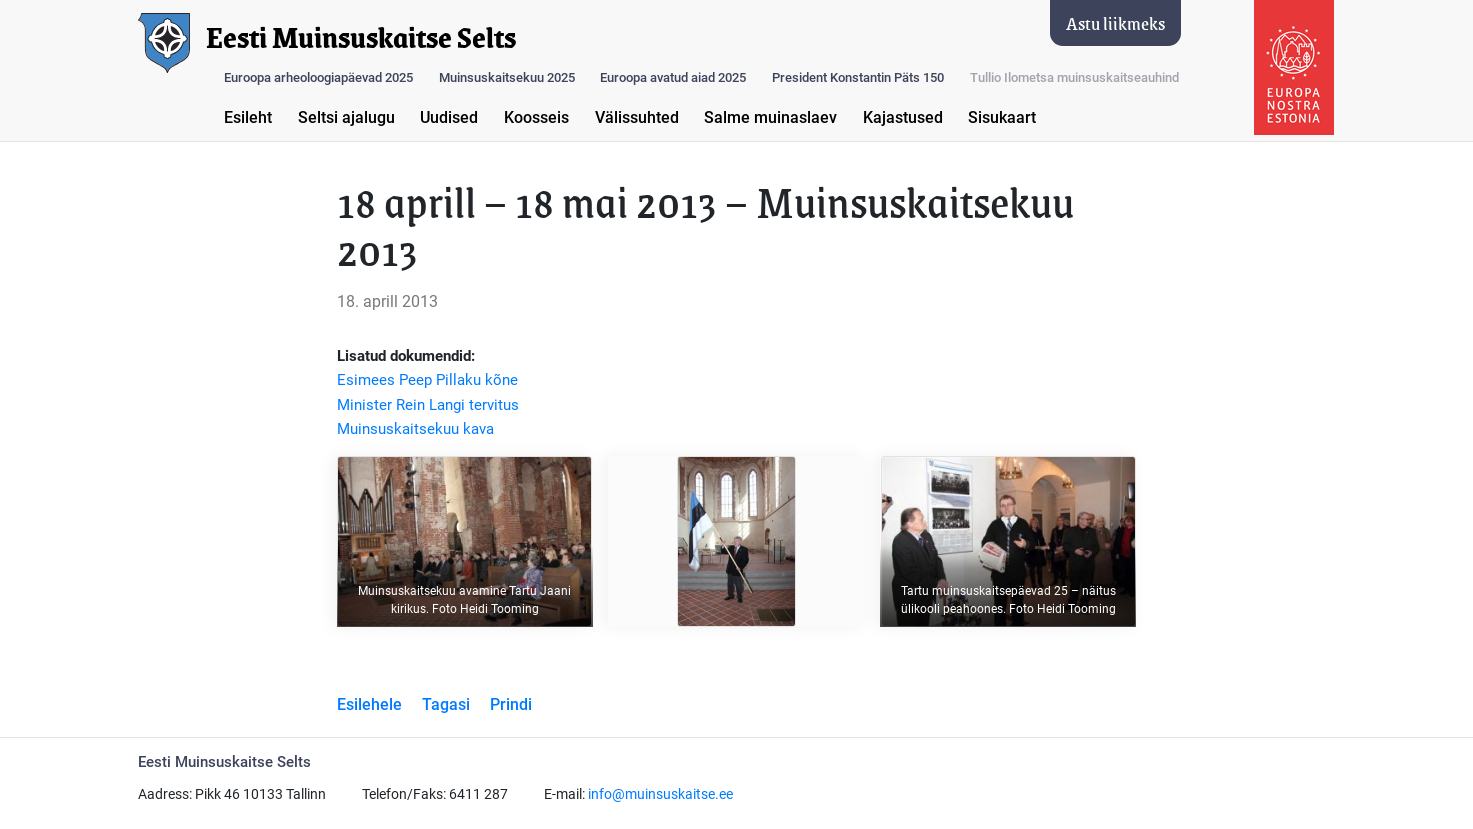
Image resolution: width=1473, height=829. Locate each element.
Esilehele (369, 704)
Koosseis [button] (536, 117)
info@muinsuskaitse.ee (660, 794)
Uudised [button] (449, 117)
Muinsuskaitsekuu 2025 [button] (507, 77)
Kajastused (903, 117)
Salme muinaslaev (770, 117)
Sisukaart (1002, 117)
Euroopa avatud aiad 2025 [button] (673, 77)
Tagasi (446, 704)
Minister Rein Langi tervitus (428, 405)
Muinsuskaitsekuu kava (415, 429)
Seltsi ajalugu (346, 117)
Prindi (511, 704)
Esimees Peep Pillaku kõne (427, 380)
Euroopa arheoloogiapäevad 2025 (318, 77)
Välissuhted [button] (637, 117)
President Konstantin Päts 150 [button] (858, 77)
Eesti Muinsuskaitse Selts (361, 38)
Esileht (248, 117)
